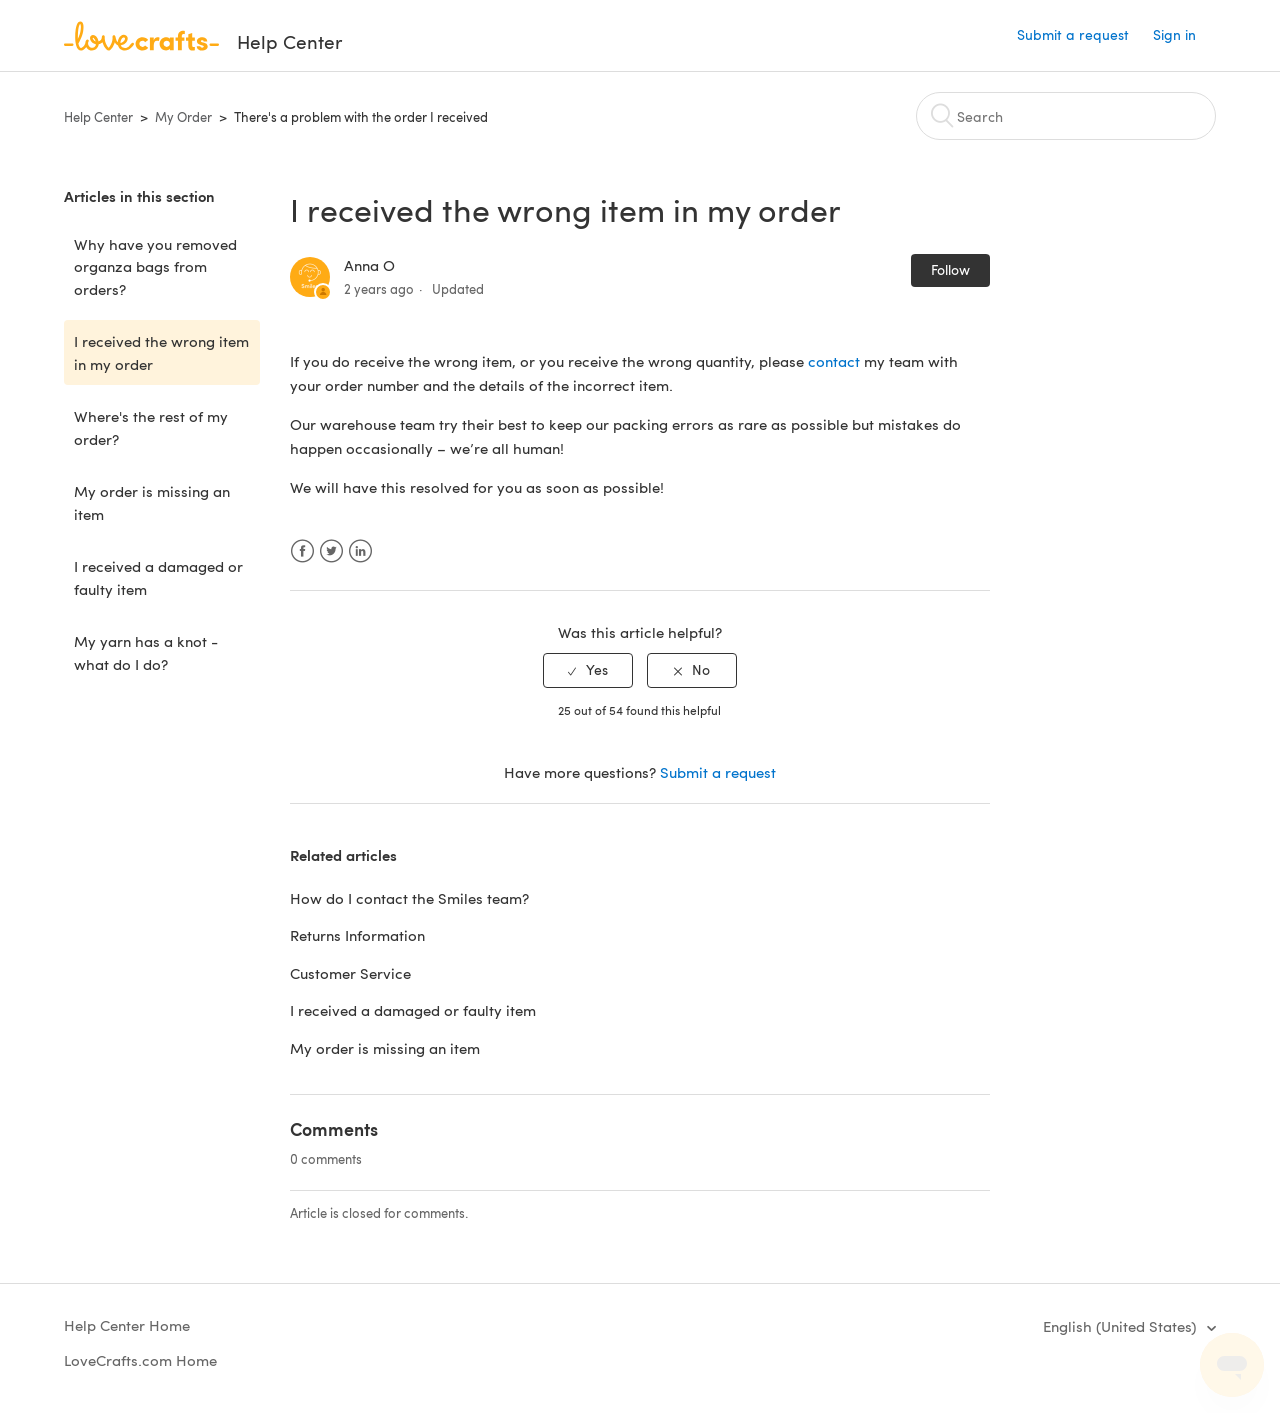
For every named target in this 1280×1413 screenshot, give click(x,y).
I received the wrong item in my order (161, 352)
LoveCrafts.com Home (140, 1360)
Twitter (331, 551)
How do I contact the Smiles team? (409, 898)
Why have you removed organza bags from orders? (155, 266)
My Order (183, 117)
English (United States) (1121, 1326)
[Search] (1066, 116)
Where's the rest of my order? (151, 427)
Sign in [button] (1174, 34)
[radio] (588, 670)
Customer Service (350, 973)
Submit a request (1073, 34)
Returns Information (357, 935)
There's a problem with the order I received (361, 117)
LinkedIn (360, 551)
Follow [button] (950, 269)
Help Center (98, 117)
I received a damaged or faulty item (158, 577)
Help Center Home (127, 1325)
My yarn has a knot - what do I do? (146, 652)
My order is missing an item (152, 502)
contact (836, 361)
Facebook (302, 551)
